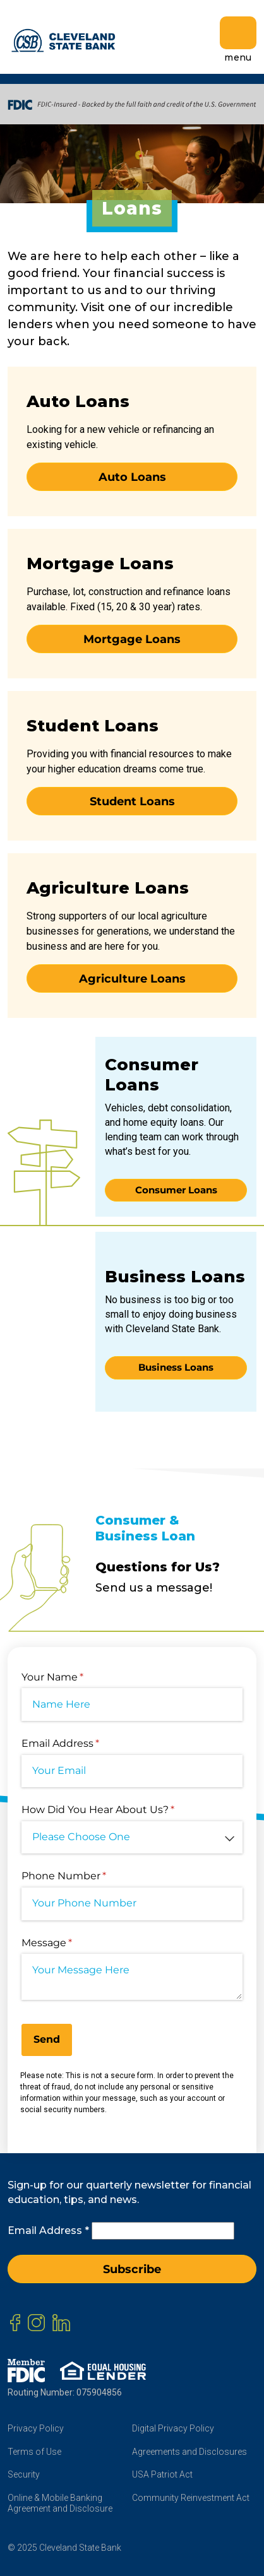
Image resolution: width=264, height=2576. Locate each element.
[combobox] (132, 1837)
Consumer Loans (176, 1190)
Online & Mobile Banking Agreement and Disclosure (60, 2503)
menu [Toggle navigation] (238, 39)
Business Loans (175, 1367)
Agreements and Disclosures (189, 2452)
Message (68, 1943)
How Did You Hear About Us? (120, 1810)
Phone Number (85, 1876)
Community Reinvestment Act (190, 2498)
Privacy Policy (36, 2428)
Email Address (82, 1744)
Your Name (74, 1677)
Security (24, 2474)
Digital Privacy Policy (173, 2428)
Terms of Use (34, 2452)
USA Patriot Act (162, 2474)
